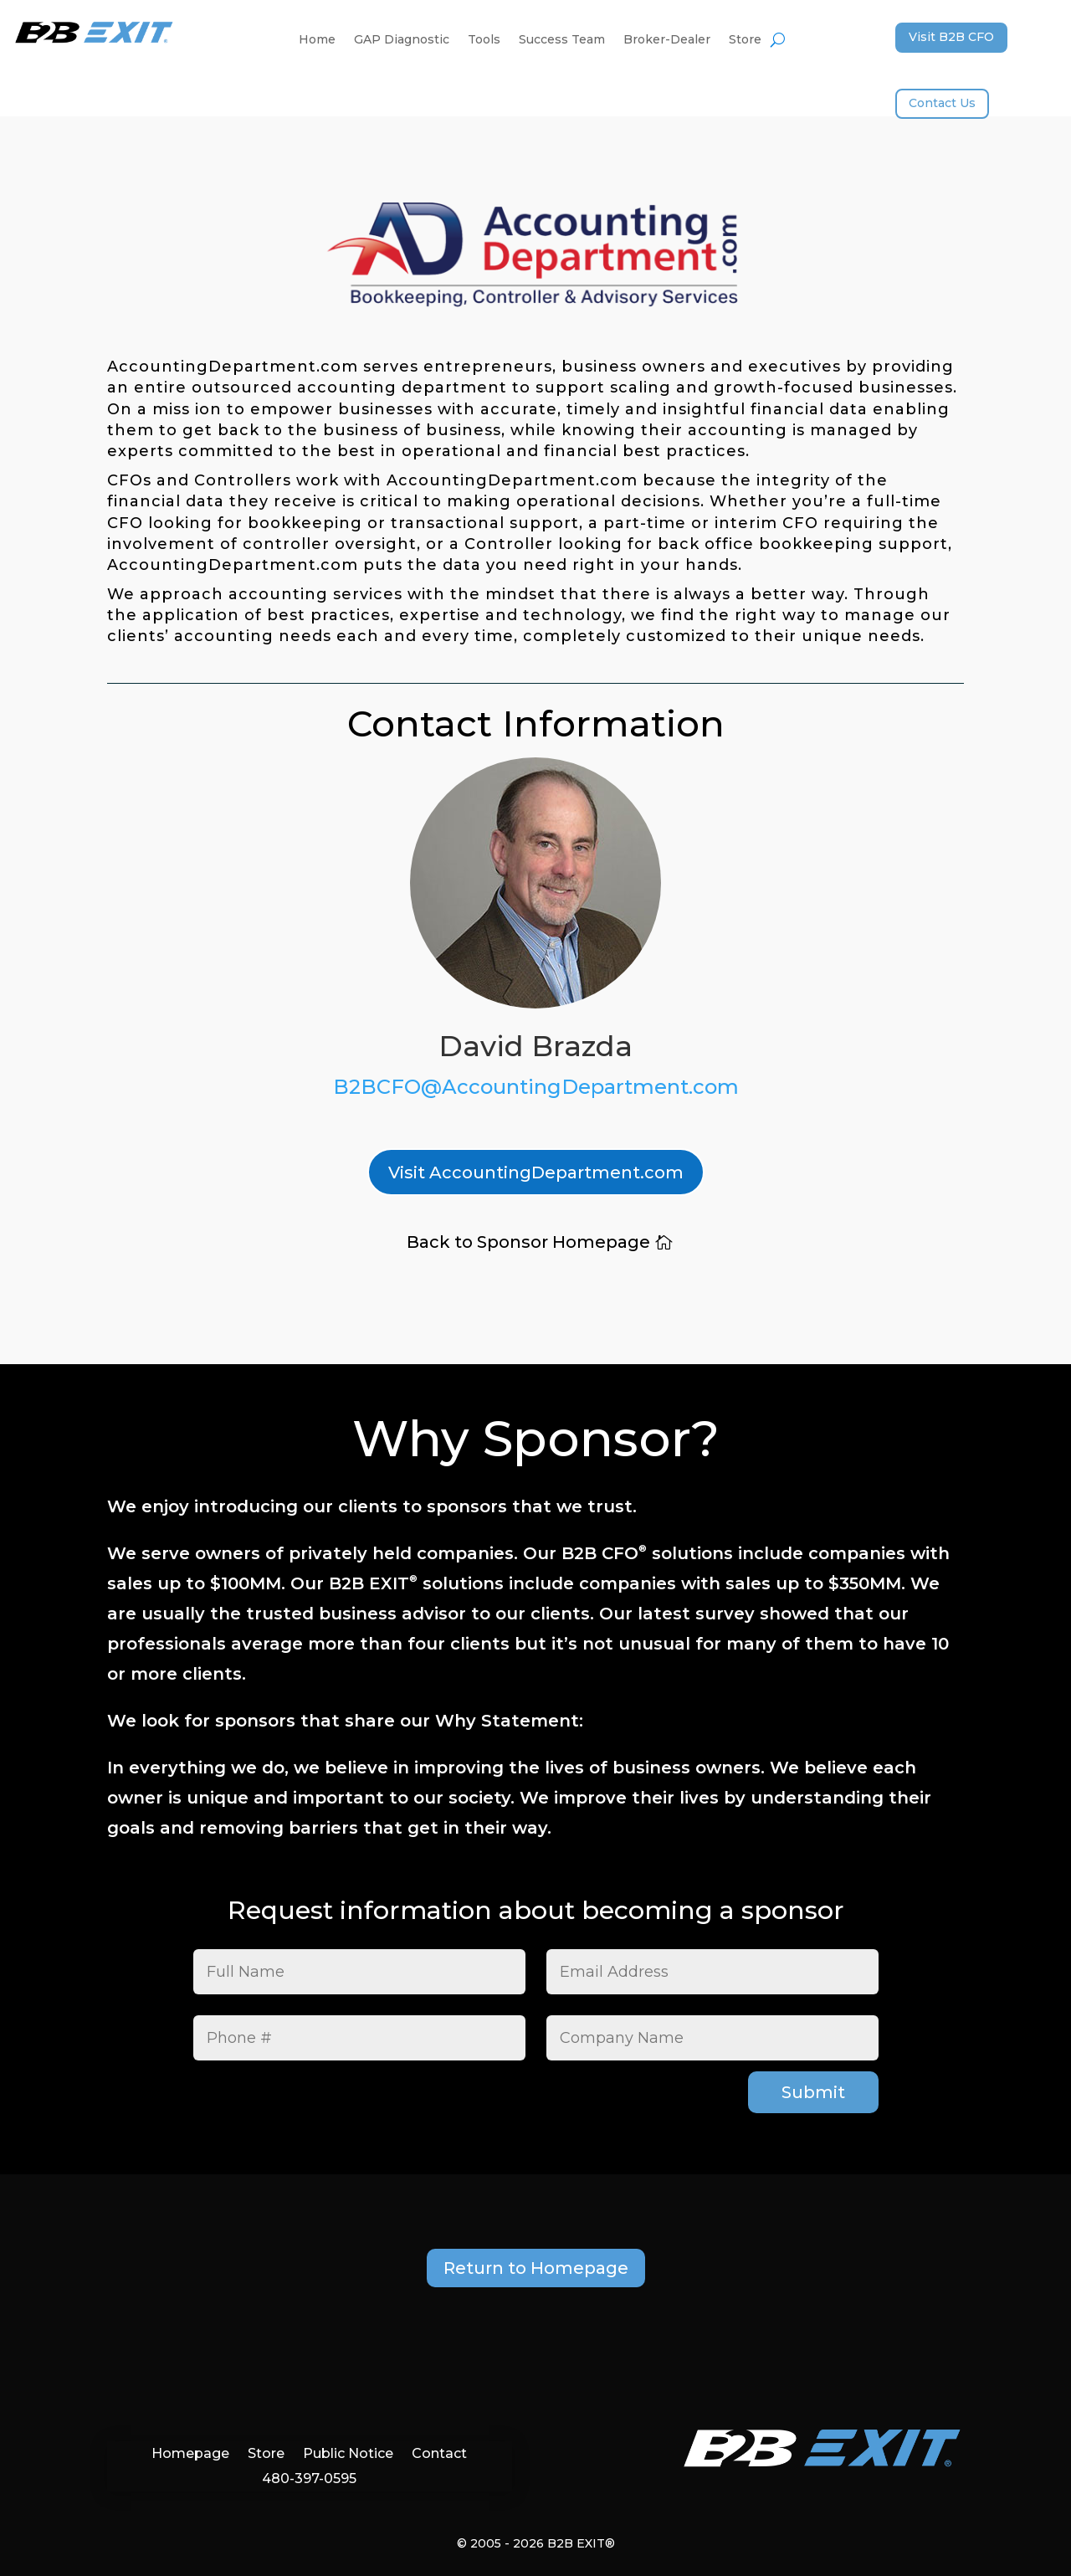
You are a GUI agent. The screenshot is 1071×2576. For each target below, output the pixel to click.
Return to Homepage (535, 2268)
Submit (813, 2092)
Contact (439, 2452)
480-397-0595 (309, 2478)
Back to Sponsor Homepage (528, 1242)
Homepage (190, 2452)
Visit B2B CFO (951, 36)
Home (317, 40)
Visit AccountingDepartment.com (536, 1172)
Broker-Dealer (666, 40)
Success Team (562, 40)
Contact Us (942, 102)
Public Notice (348, 2452)
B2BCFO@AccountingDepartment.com (536, 1087)
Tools (484, 40)
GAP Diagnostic (401, 40)
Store (745, 40)
